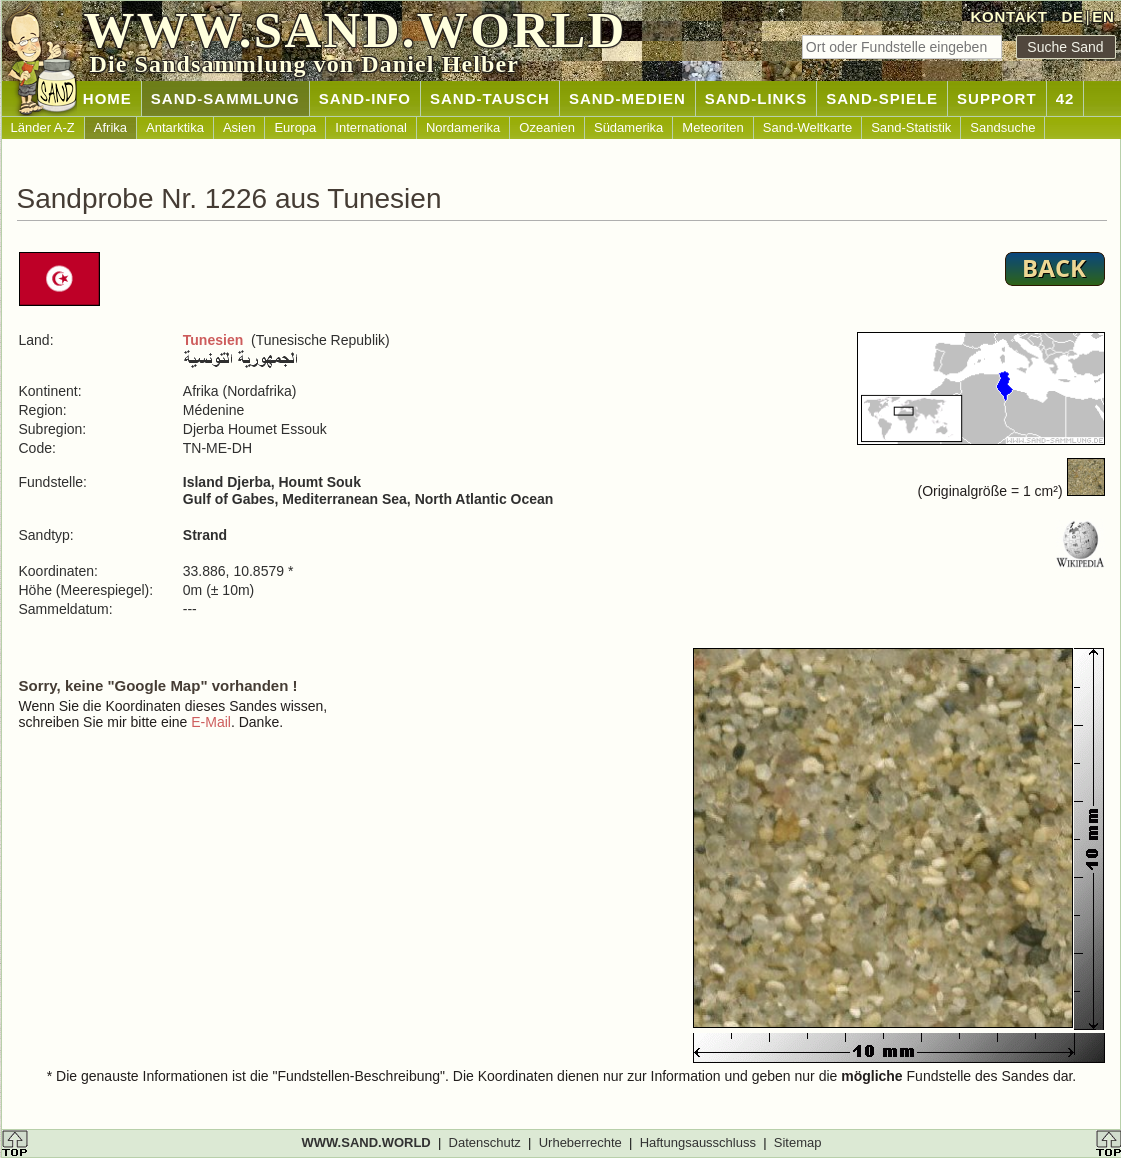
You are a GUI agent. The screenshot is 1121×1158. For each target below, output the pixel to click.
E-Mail (211, 722)
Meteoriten (712, 127)
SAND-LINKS (756, 98)
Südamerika (628, 127)
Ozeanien (547, 127)
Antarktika (175, 127)
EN (1103, 16)
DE (1072, 16)
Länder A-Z (43, 127)
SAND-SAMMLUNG (225, 98)
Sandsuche (1002, 127)
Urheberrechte (580, 1142)
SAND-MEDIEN (627, 98)
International (371, 127)
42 (1065, 98)
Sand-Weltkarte (807, 127)
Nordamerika (463, 127)
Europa (295, 127)
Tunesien (213, 340)
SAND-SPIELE (882, 98)
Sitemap (798, 1142)
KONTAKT (1009, 16)
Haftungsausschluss (698, 1142)
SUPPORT (997, 98)
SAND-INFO (365, 98)
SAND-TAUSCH (490, 98)
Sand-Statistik (911, 127)
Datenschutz (485, 1142)
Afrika (110, 127)
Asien (239, 127)
